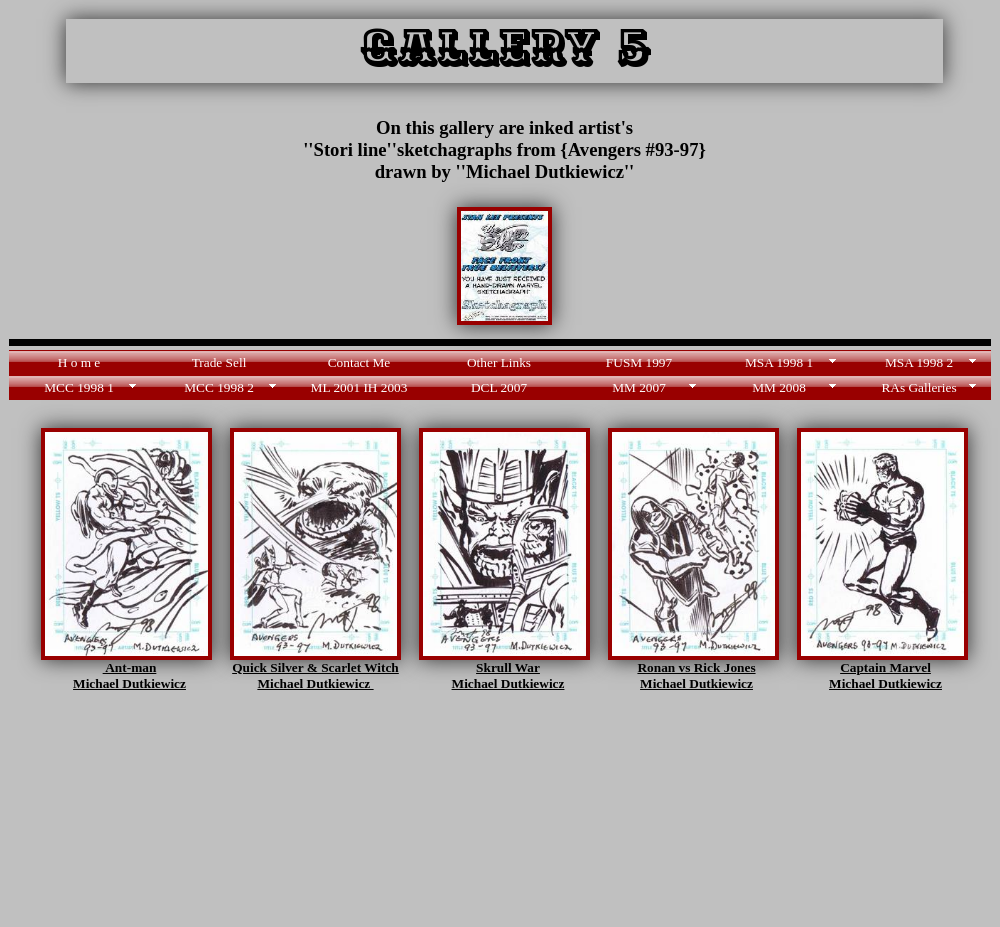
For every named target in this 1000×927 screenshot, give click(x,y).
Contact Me (359, 362)
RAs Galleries (918, 387)
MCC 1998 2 (219, 387)
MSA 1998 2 (919, 362)
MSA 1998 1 (779, 362)
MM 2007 (639, 387)
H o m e (79, 362)
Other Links (499, 362)
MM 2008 (779, 387)
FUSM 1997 (639, 362)
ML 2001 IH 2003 (359, 387)
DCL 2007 (499, 387)
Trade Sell (219, 362)
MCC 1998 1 (79, 387)
